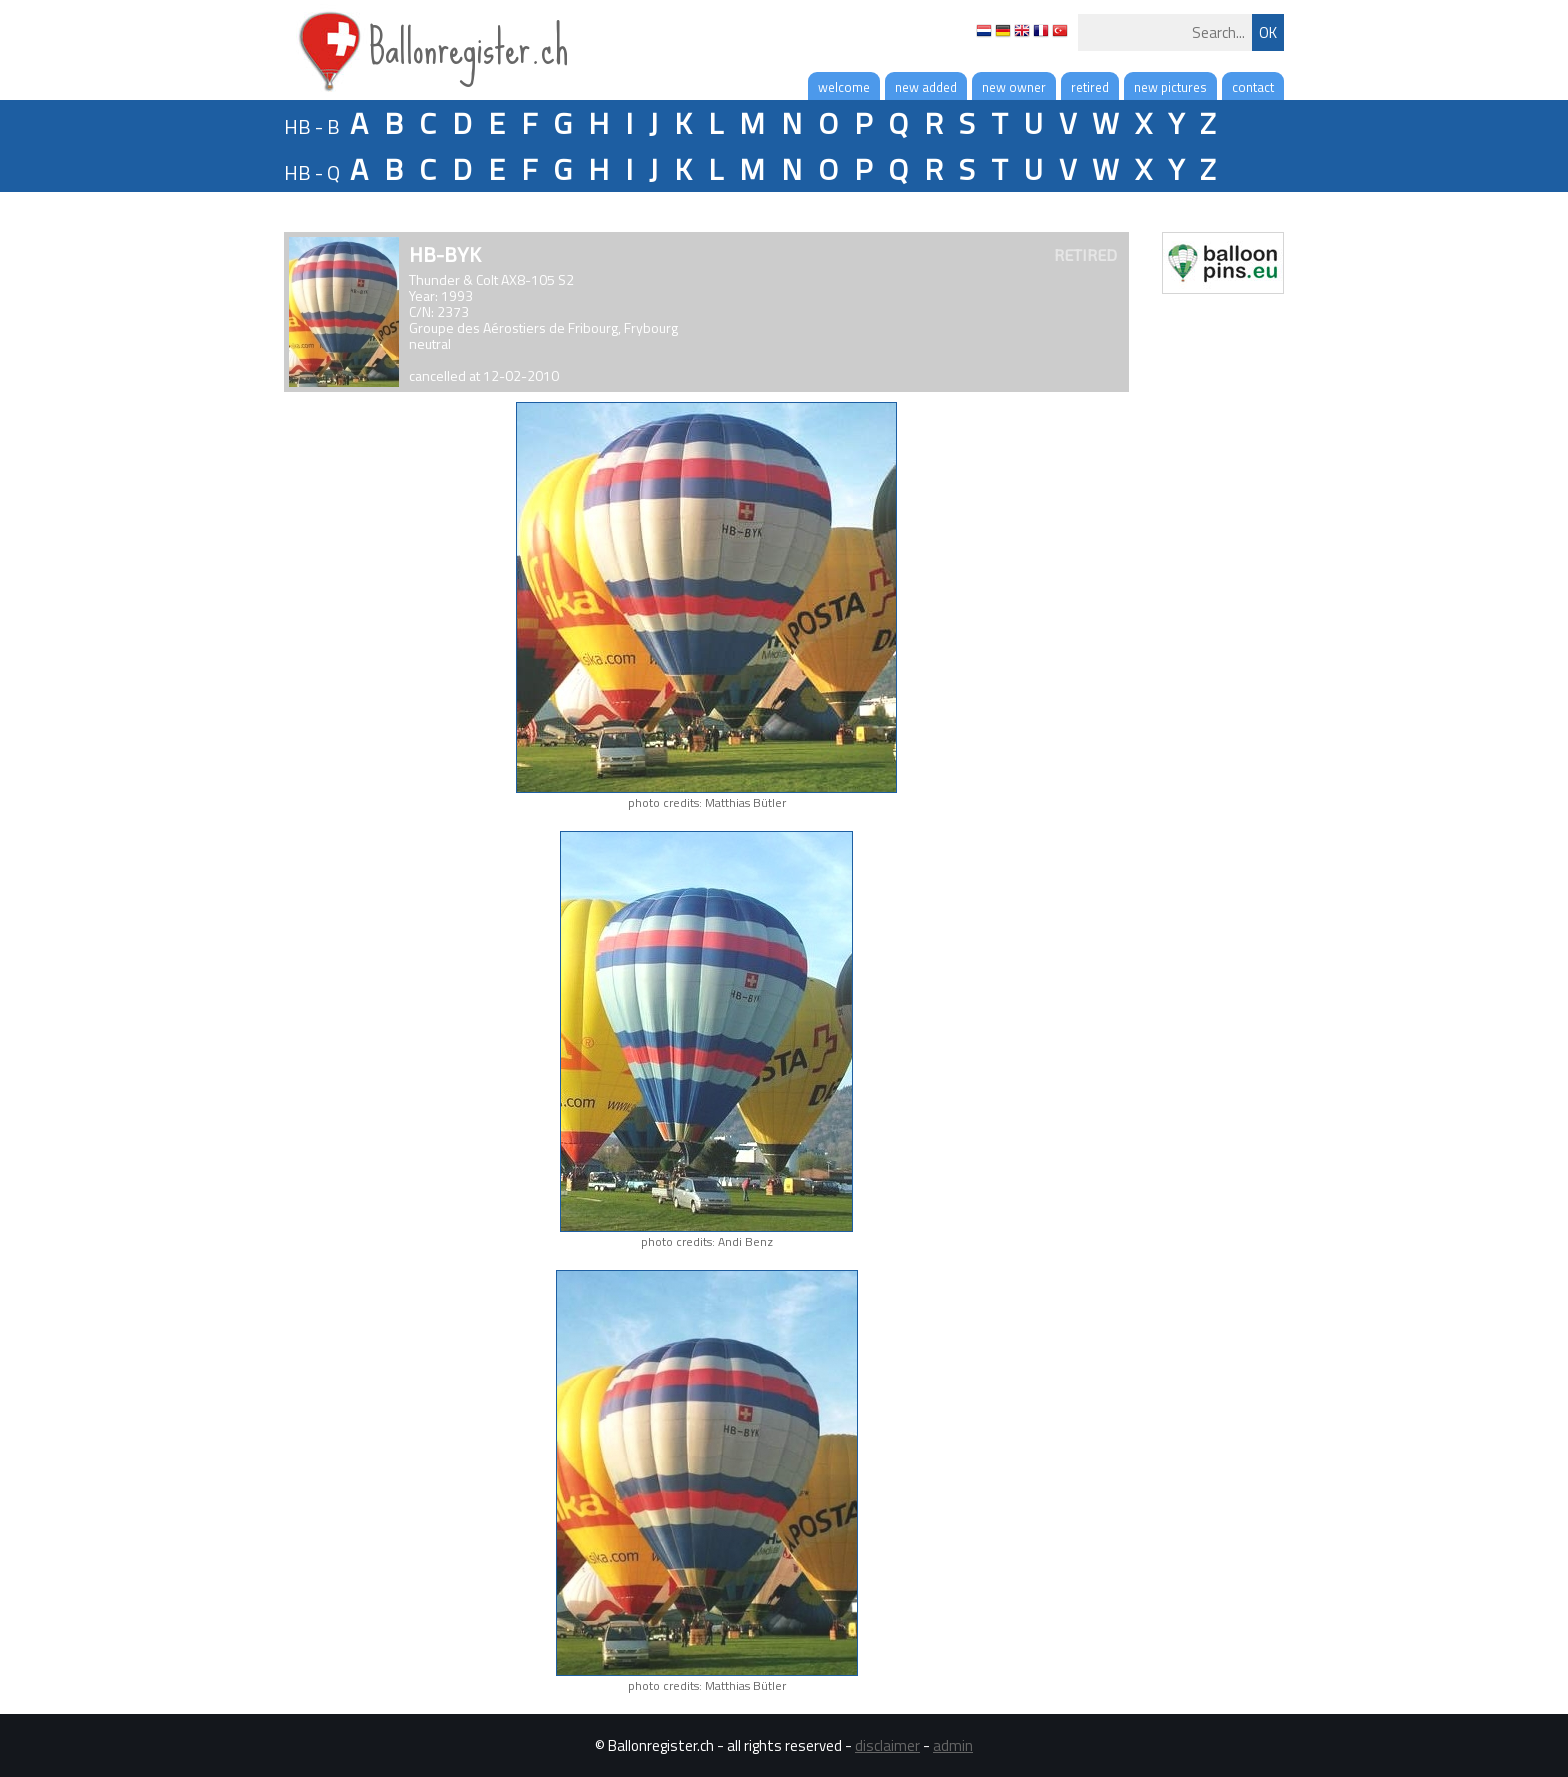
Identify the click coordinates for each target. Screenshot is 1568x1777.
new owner (1014, 87)
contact (1253, 87)
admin (953, 1745)
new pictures (1170, 87)
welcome (844, 87)
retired (1090, 87)
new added (926, 87)
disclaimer (887, 1745)
